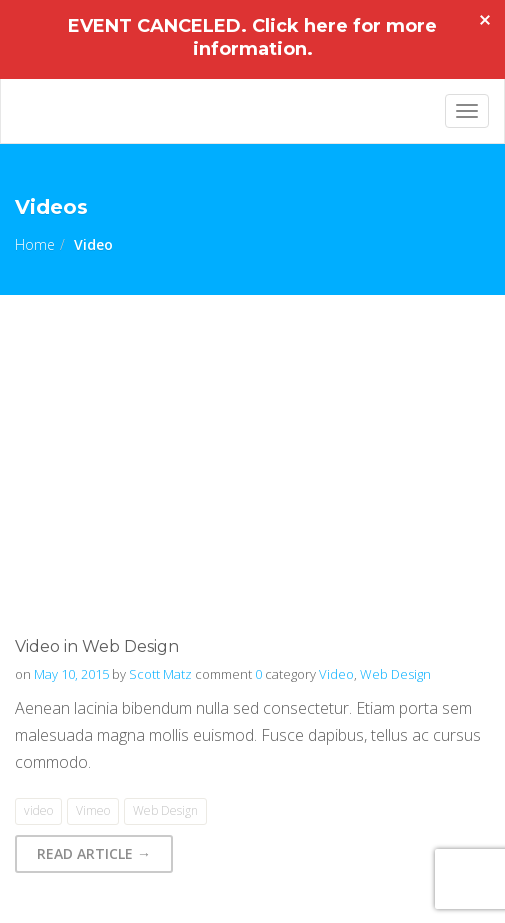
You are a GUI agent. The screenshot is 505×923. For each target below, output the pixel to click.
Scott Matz (160, 674)
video (38, 810)
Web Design (395, 674)
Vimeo (93, 810)
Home (35, 244)
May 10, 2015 (71, 674)
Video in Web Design (97, 646)
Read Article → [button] (94, 853)
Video (336, 674)
